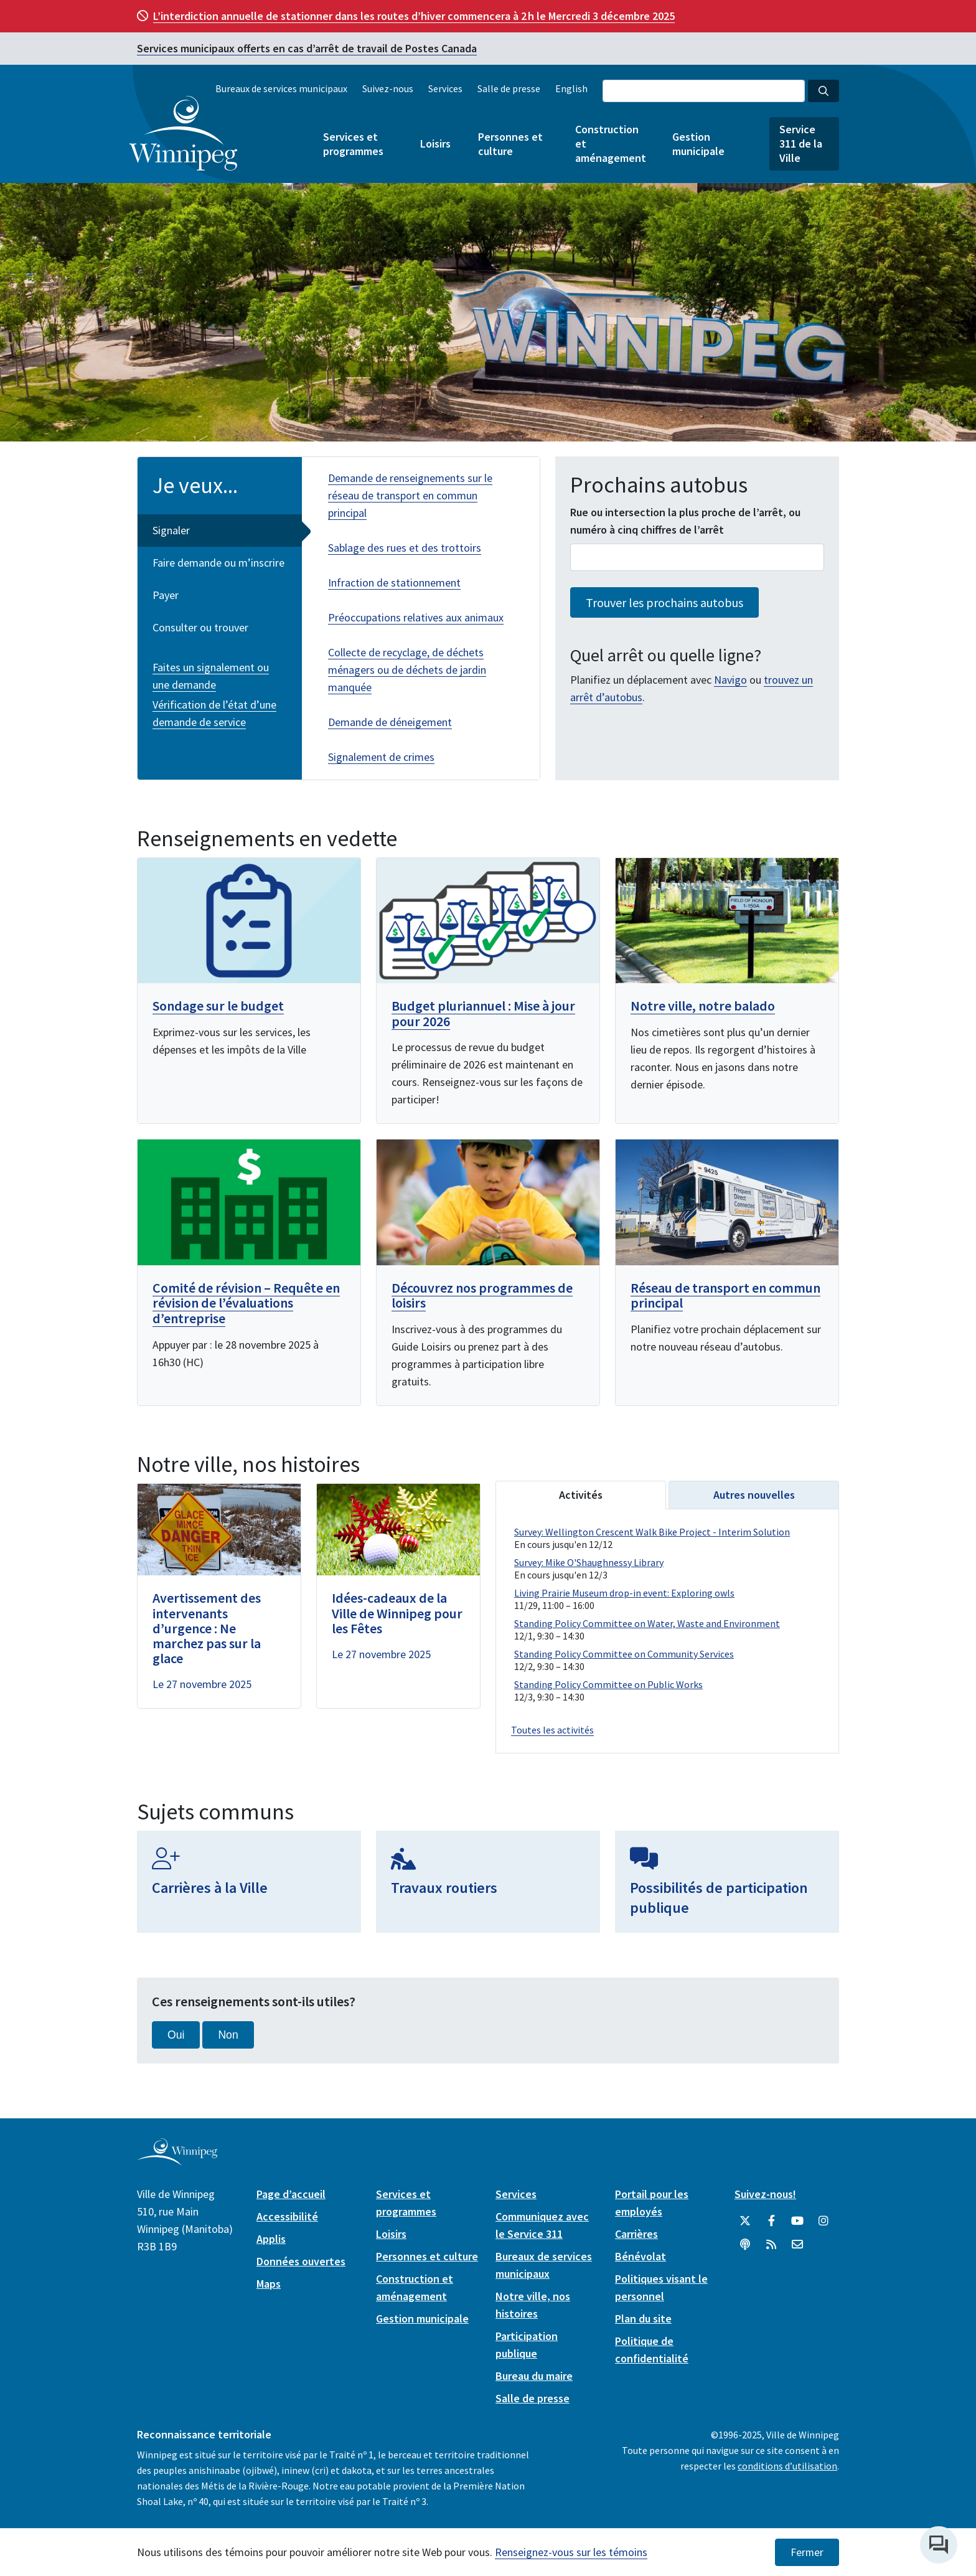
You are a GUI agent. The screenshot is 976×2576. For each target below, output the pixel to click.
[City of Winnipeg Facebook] (771, 2219)
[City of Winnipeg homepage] (177, 2159)
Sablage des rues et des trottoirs (404, 547)
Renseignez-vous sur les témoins (571, 2552)
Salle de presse (508, 88)
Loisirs (435, 143)
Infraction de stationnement (394, 582)
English (571, 88)
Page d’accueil (291, 2193)
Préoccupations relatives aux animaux (416, 617)
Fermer (807, 2552)
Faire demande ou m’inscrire (218, 562)
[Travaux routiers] (488, 1880)
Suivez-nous (387, 88)
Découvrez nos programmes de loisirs (482, 1294)
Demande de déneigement (390, 722)
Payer (165, 595)
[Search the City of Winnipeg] (704, 91)
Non (228, 2033)
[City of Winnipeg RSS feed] (771, 2243)
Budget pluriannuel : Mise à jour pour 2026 (483, 1013)
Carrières (636, 2232)
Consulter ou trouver (200, 627)
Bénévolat (640, 2255)
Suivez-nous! (765, 2193)
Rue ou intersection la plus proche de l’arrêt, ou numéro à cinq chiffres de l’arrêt (685, 521)
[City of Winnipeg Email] (797, 2243)
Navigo (730, 679)
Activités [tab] (581, 1493)
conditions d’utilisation (787, 2464)
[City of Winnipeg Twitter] (745, 2219)
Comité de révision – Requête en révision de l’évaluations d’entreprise (246, 1301)
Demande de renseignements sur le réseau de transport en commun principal (410, 495)
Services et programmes (353, 144)
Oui (175, 2033)
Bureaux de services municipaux (281, 88)
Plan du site (643, 2317)
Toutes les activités (552, 1728)
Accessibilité (287, 2215)
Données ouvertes (300, 2260)
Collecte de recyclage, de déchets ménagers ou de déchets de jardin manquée (407, 669)
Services (445, 88)
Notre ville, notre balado (703, 1005)
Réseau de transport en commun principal (725, 1294)
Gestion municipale (698, 144)
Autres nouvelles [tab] (754, 1493)
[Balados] (745, 2243)
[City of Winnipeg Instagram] (823, 2219)
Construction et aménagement (610, 143)
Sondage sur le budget (218, 1005)
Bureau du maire (534, 2374)
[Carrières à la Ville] (249, 1880)
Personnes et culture (510, 144)
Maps (268, 2282)
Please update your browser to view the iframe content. (667, 1614)
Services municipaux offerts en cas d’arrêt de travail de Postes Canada (307, 48)
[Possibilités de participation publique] (727, 1880)
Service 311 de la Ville (800, 143)
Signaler (171, 530)
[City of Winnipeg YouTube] (797, 2219)
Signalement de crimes (381, 757)
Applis (271, 2237)
